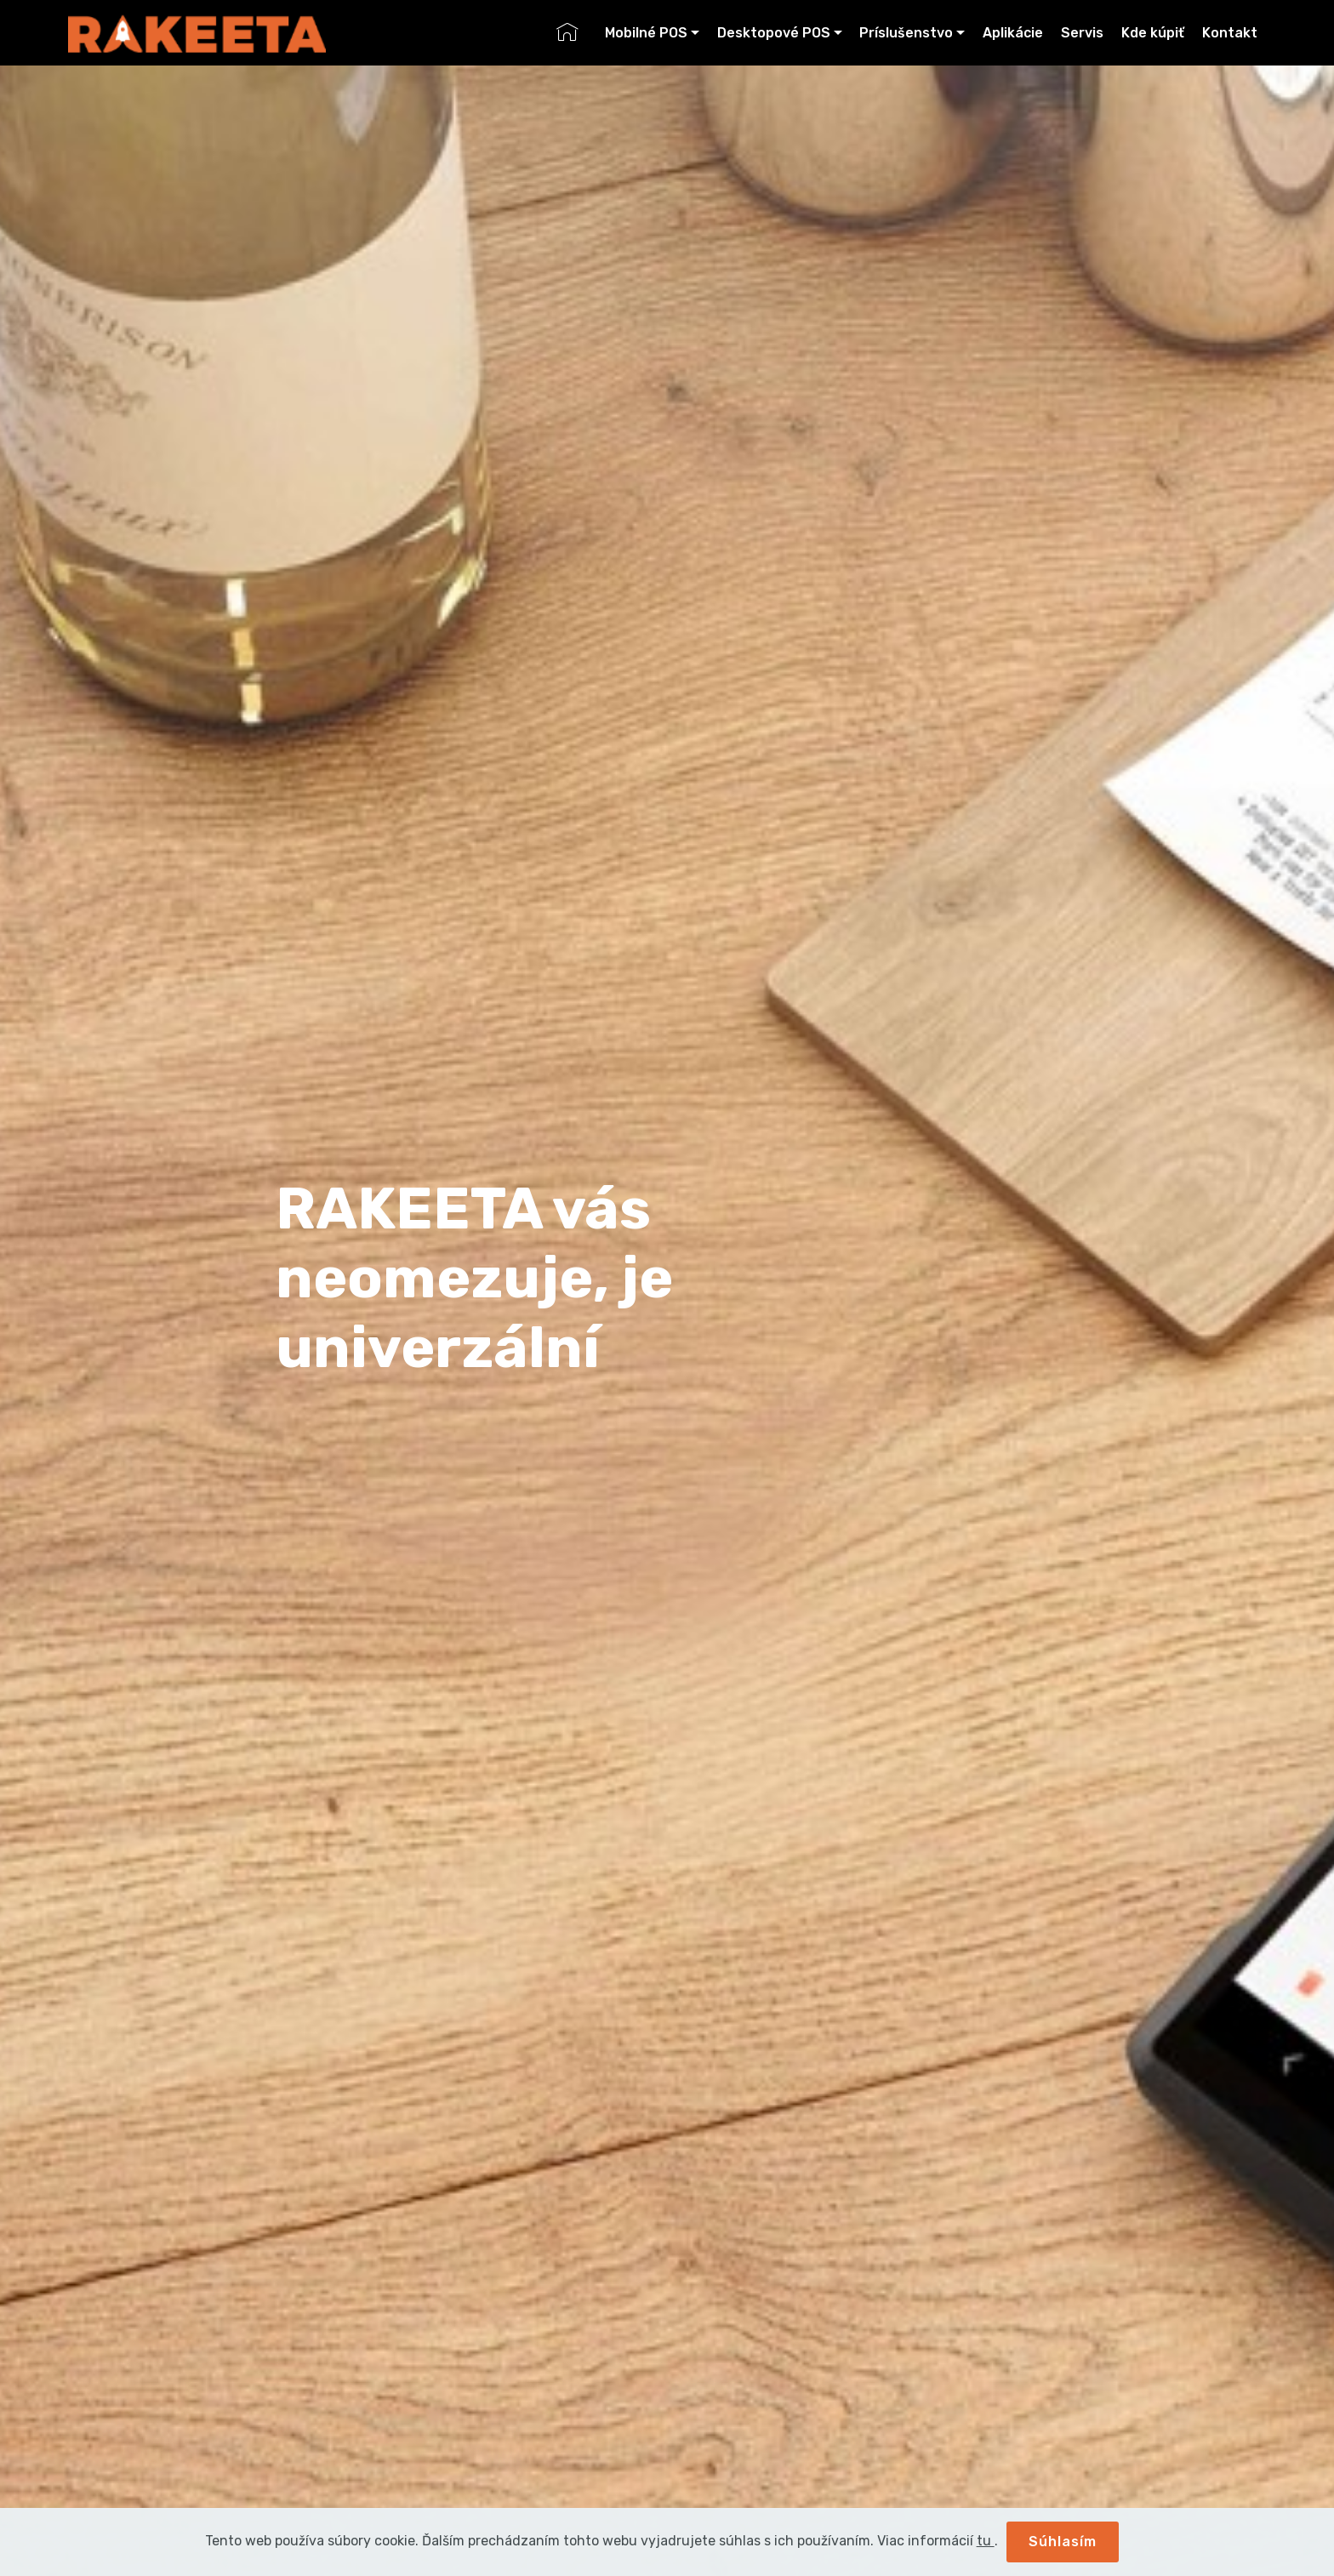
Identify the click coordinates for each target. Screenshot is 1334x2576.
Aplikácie (1013, 33)
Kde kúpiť (1152, 33)
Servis (1082, 33)
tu (986, 2541)
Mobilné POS (646, 33)
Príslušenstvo (906, 33)
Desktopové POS (773, 33)
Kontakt (1229, 33)
